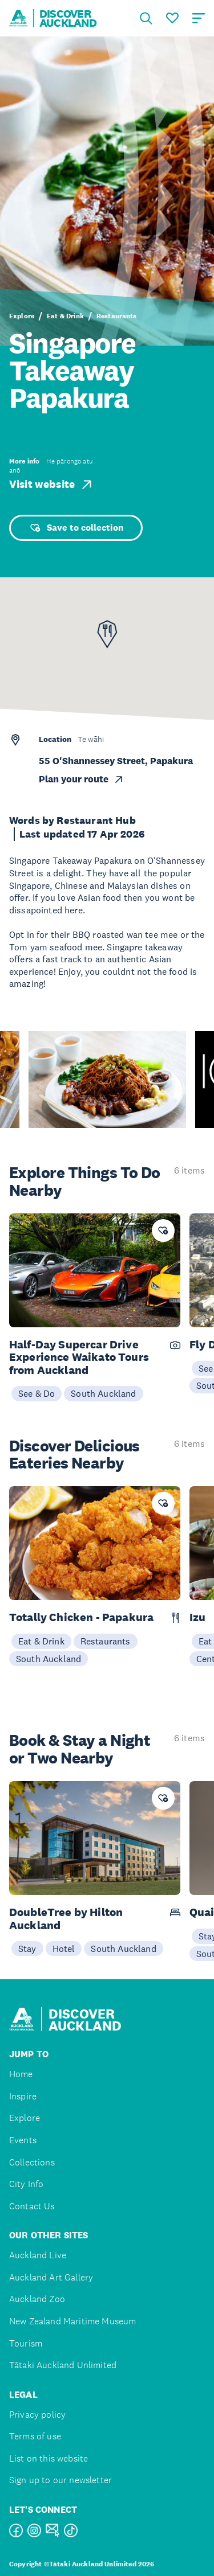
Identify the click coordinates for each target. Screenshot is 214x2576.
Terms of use (35, 2436)
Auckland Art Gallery (51, 2277)
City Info (26, 2184)
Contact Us (32, 2206)
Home (21, 2074)
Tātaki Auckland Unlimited (62, 2365)
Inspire (23, 2096)
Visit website (51, 484)
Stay (27, 1948)
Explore (21, 316)
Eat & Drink (65, 316)
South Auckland (103, 1393)
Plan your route (81, 779)
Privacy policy (37, 2415)
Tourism (25, 2343)
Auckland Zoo (37, 2299)
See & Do (36, 1393)
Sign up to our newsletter (60, 2480)
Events (23, 2140)
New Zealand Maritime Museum (72, 2321)
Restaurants (116, 316)
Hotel (64, 1948)
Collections (32, 2162)
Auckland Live (37, 2255)
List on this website (48, 2458)
